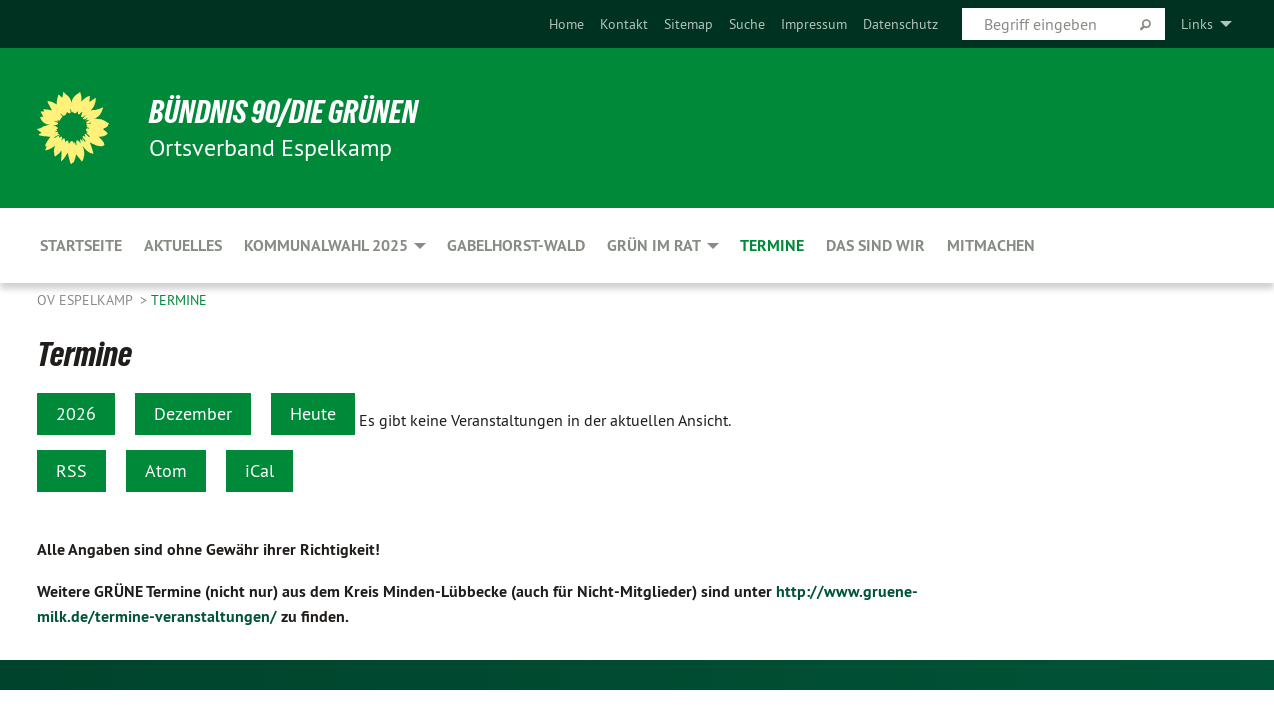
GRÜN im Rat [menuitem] (654, 245)
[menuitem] (566, 24)
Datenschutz (900, 24)
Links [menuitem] (1197, 24)
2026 (76, 413)
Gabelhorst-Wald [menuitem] (516, 245)
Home (566, 24)
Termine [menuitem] (772, 245)
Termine (179, 300)
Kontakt (624, 24)
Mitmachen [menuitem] (991, 245)
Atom (166, 470)
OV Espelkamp (86, 300)
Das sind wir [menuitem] (875, 245)
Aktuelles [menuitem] (183, 245)
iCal (259, 470)
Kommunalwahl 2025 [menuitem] (326, 245)
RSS (71, 470)
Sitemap (688, 24)
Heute (313, 413)
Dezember (193, 413)
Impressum (814, 24)
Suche (747, 24)
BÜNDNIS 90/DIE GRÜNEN (283, 112)
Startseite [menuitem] (81, 245)
